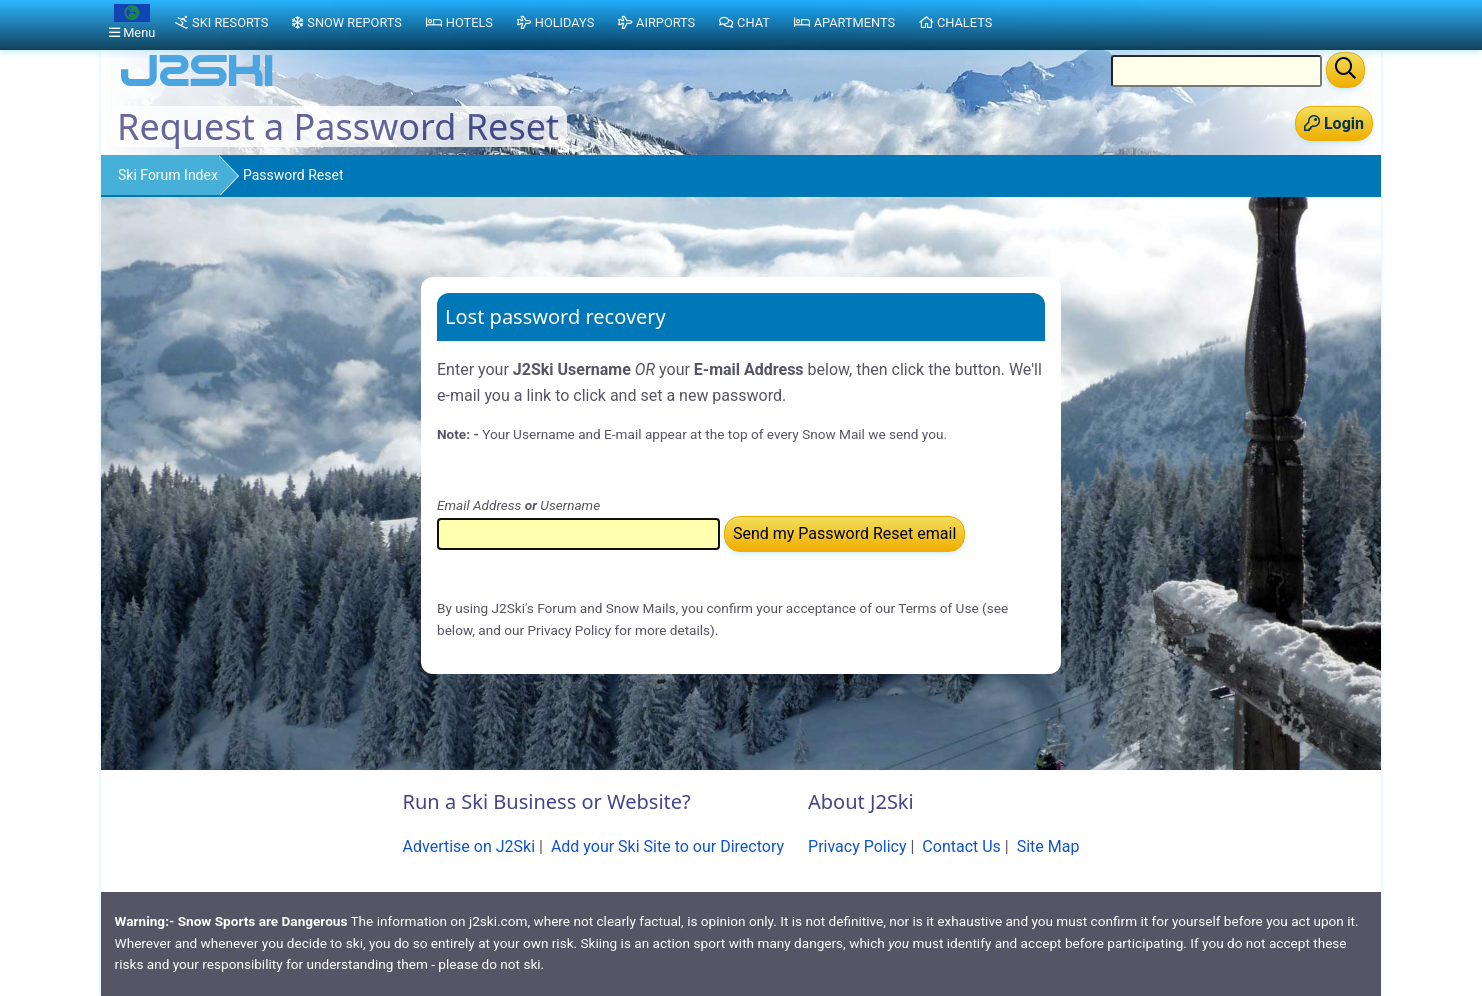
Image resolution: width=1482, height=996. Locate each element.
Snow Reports (346, 22)
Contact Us (961, 846)
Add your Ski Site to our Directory (667, 846)
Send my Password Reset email (844, 533)
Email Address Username (518, 505)
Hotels (459, 22)
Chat (744, 22)
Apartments (844, 22)
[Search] (1345, 70)
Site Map (1048, 846)
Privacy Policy (857, 846)
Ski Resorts (221, 22)
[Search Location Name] (1216, 71)
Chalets (955, 22)
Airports (656, 22)
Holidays (555, 22)
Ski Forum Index (168, 175)
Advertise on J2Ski (469, 846)
